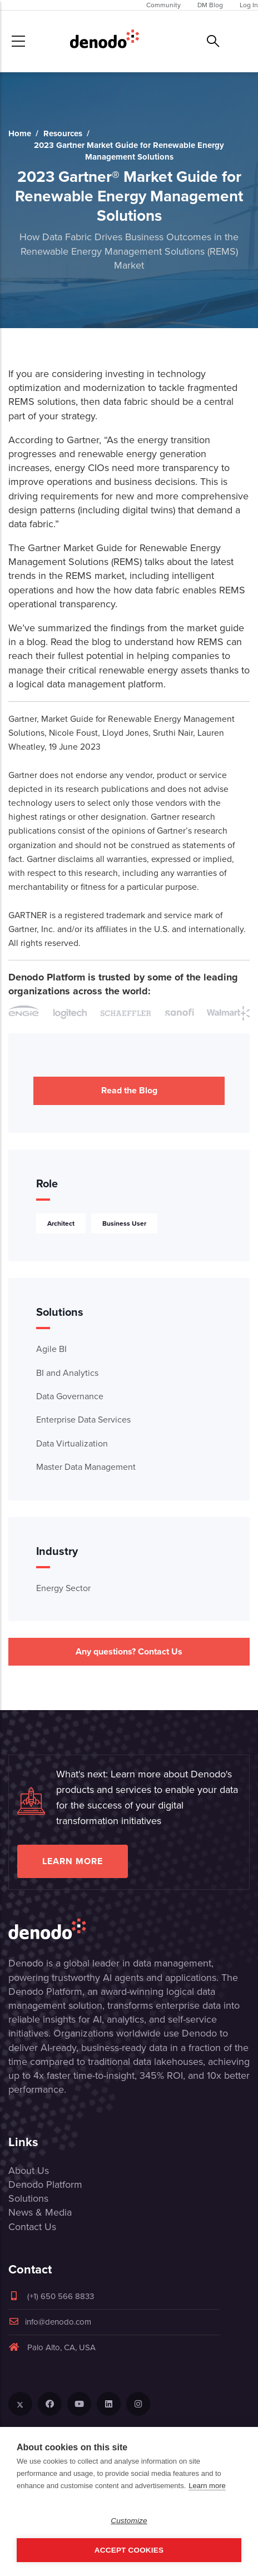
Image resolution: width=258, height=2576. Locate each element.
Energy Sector (63, 1588)
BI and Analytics (67, 1372)
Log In (249, 5)
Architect (61, 1223)
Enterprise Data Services (83, 1419)
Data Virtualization (72, 1443)
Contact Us (32, 2227)
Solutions (28, 2198)
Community (163, 5)
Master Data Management (86, 1466)
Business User (124, 1223)
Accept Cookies (129, 2550)
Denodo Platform (45, 2184)
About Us (28, 2170)
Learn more (72, 1861)
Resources (62, 133)
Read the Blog (129, 1090)
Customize (129, 2520)
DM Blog (210, 5)
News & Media (40, 2212)
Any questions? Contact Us (129, 1651)
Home (19, 133)
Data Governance (69, 1396)
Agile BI (51, 1349)
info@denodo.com (49, 2322)
